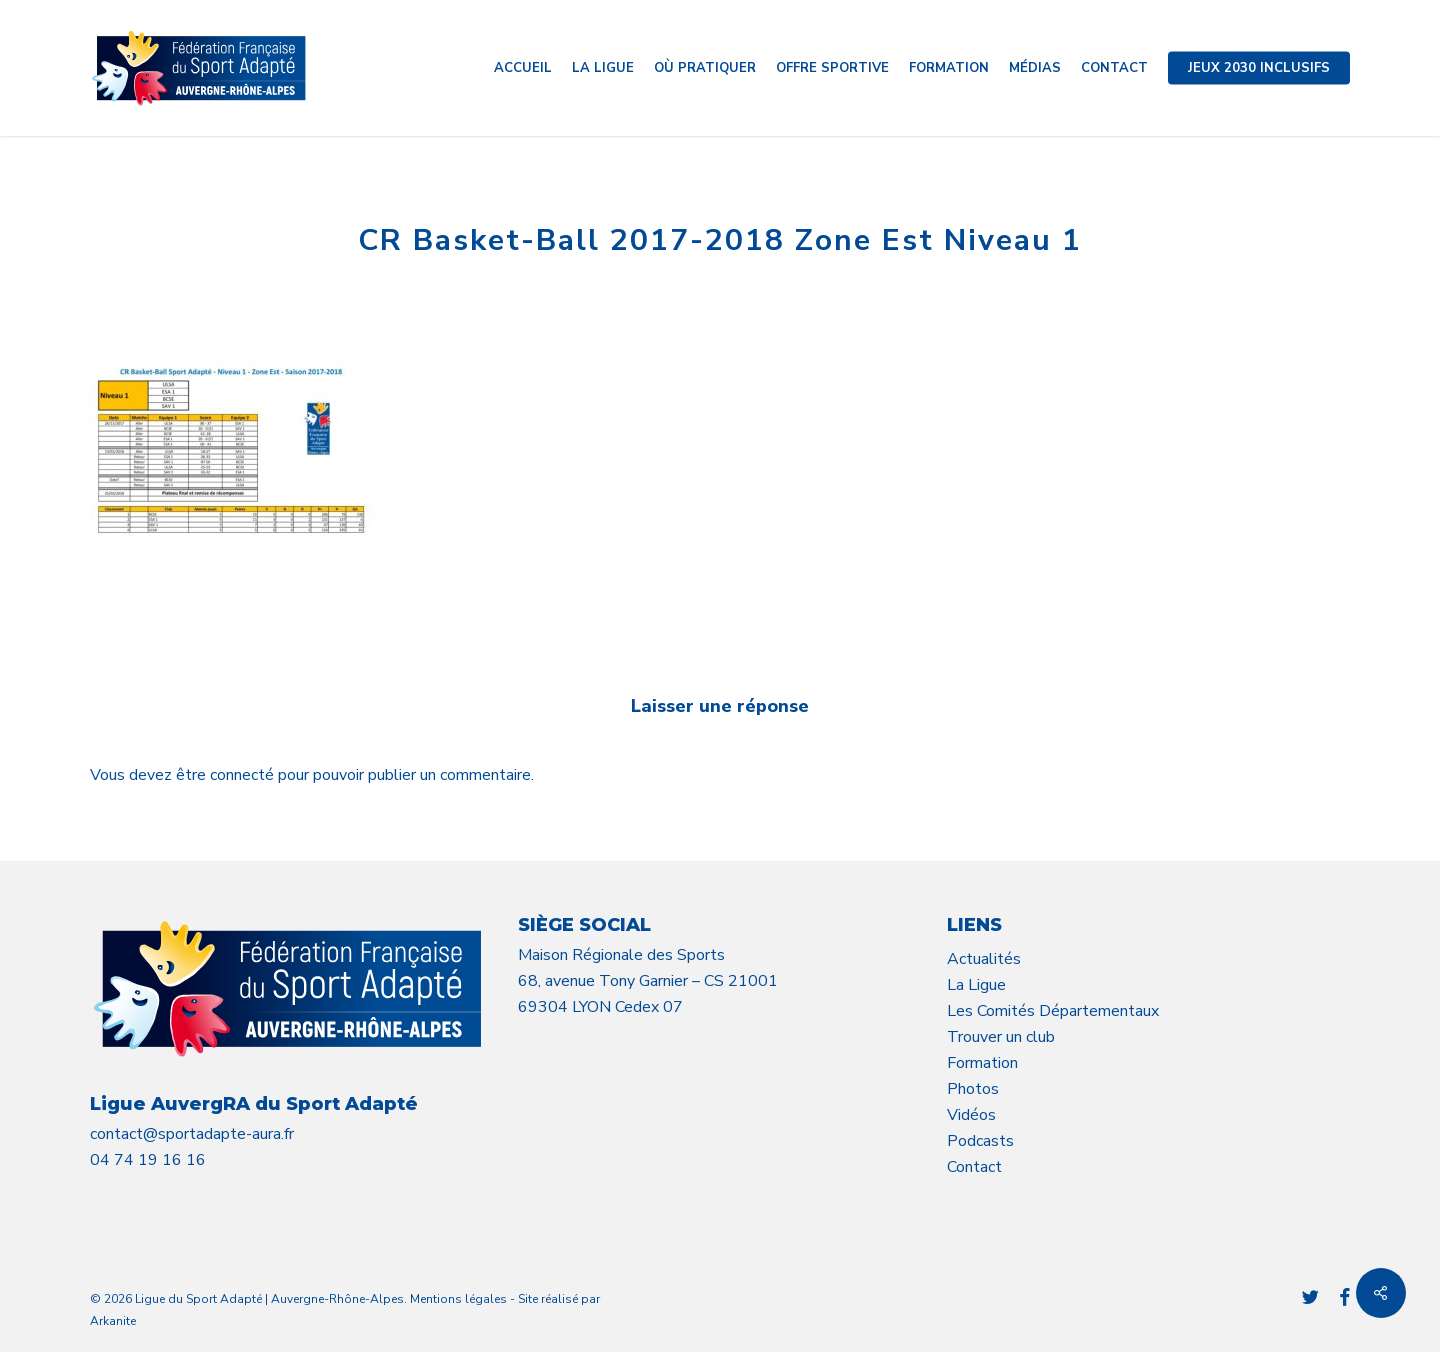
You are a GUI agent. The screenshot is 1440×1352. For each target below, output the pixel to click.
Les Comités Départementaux (1053, 1011)
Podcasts (980, 1141)
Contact (974, 1167)
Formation (982, 1063)
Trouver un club (1001, 1037)
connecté (244, 775)
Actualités (984, 959)
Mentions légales (458, 1299)
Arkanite (113, 1321)
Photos (973, 1089)
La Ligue (976, 985)
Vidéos (971, 1115)
